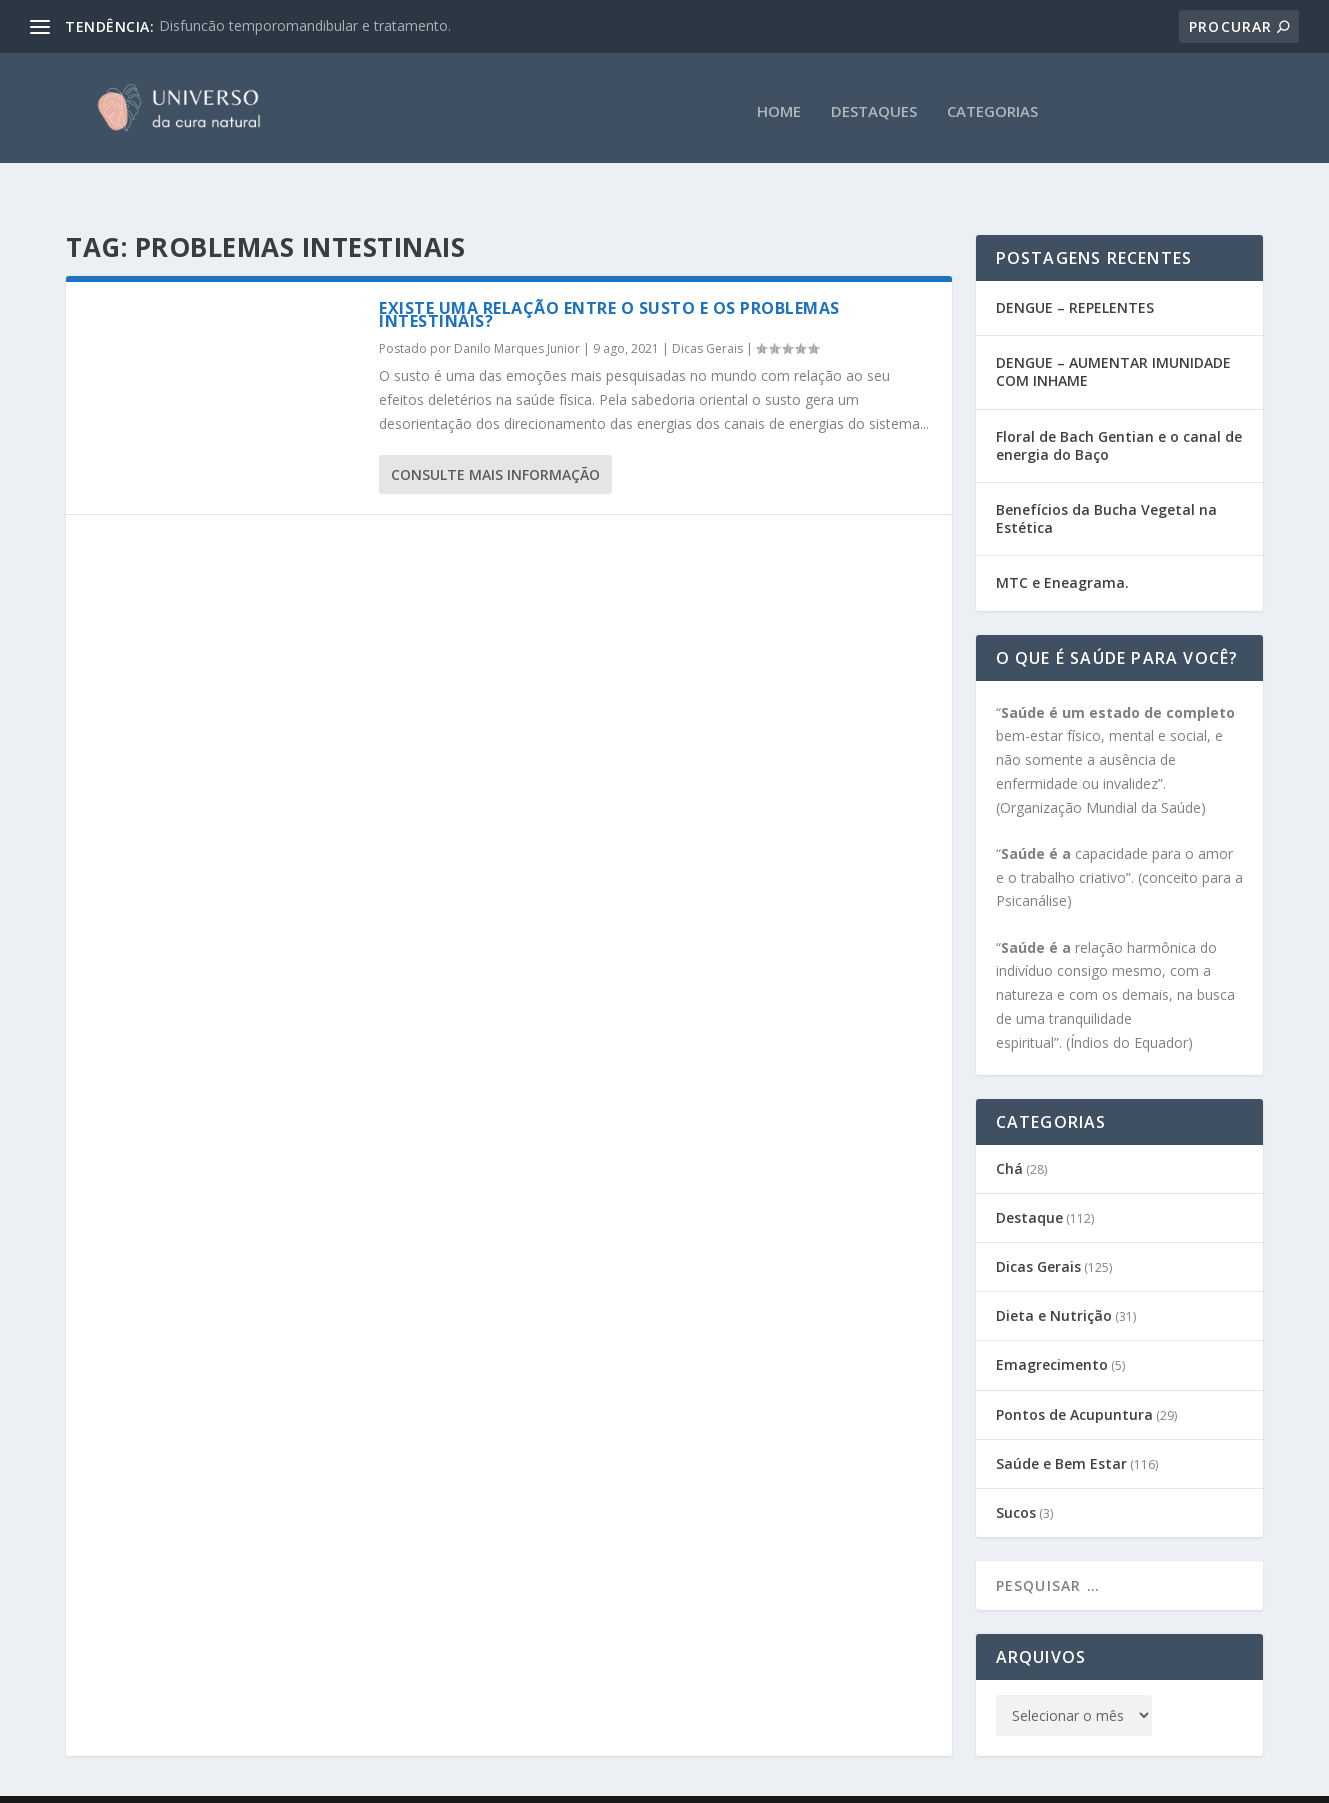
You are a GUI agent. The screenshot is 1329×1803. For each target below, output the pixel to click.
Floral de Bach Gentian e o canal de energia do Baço (1119, 406)
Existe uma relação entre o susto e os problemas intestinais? (609, 275)
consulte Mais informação (495, 435)
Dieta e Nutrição (1054, 1276)
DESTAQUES (874, 105)
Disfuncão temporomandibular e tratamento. (305, 25)
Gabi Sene (217, 1780)
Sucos (1016, 1473)
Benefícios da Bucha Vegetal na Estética (1106, 479)
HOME (779, 105)
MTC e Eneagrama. (1062, 543)
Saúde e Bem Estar (1061, 1424)
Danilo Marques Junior (517, 309)
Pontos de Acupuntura (1074, 1375)
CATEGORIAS (992, 105)
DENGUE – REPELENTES (1075, 268)
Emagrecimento (1052, 1325)
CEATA (388, 1780)
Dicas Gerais (707, 309)
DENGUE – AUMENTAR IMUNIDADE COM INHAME (1113, 332)
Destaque (1029, 1178)
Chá (1009, 1129)
